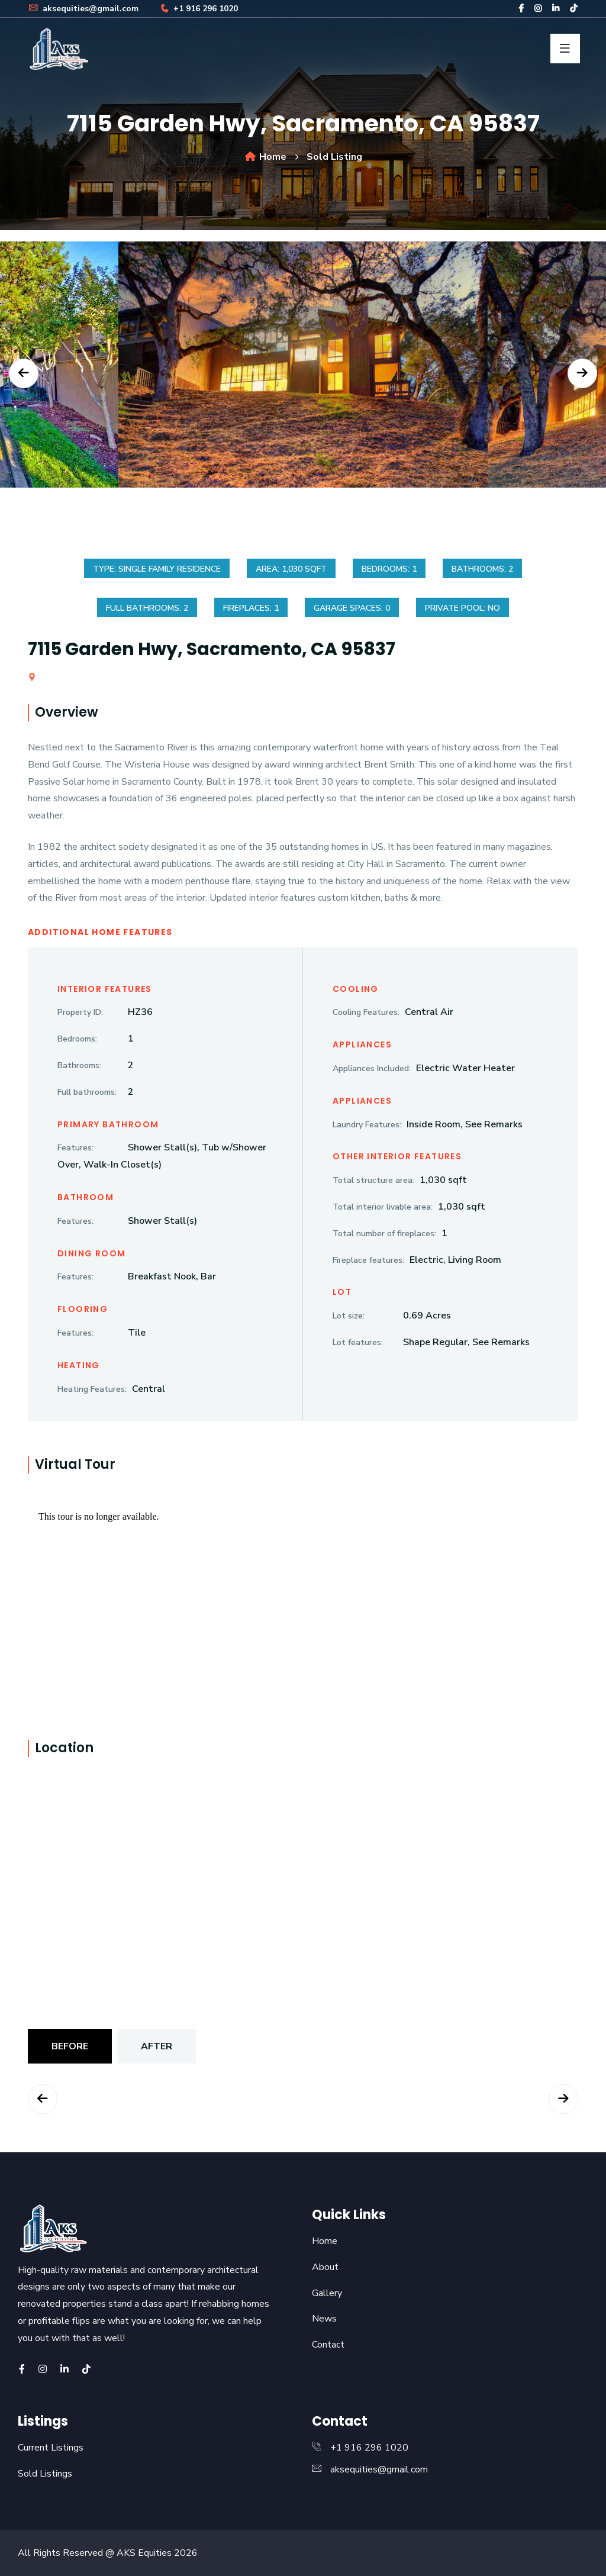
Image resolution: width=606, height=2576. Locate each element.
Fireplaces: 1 (251, 608)
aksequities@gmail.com (83, 8)
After (156, 2046)
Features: (75, 1147)
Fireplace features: (368, 1260)
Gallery (327, 2293)
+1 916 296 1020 (198, 8)
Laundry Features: (367, 1124)
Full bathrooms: (87, 1092)
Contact (328, 2344)
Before (69, 2046)
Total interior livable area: (383, 1207)
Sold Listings (45, 2473)
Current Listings (50, 2447)
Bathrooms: (79, 1065)
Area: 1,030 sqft (291, 569)
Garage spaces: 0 (352, 608)
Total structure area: (373, 1180)
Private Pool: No (462, 608)
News (324, 2318)
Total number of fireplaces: (384, 1233)
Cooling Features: (366, 1012)
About (325, 2267)
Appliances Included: (372, 1068)
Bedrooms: (77, 1038)
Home (265, 156)
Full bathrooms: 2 (147, 608)
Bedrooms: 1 (389, 569)
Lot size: (349, 1315)
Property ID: (80, 1012)
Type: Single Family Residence (157, 569)
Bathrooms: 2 (482, 569)
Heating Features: (92, 1389)
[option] (303, 373)
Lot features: (358, 1342)
